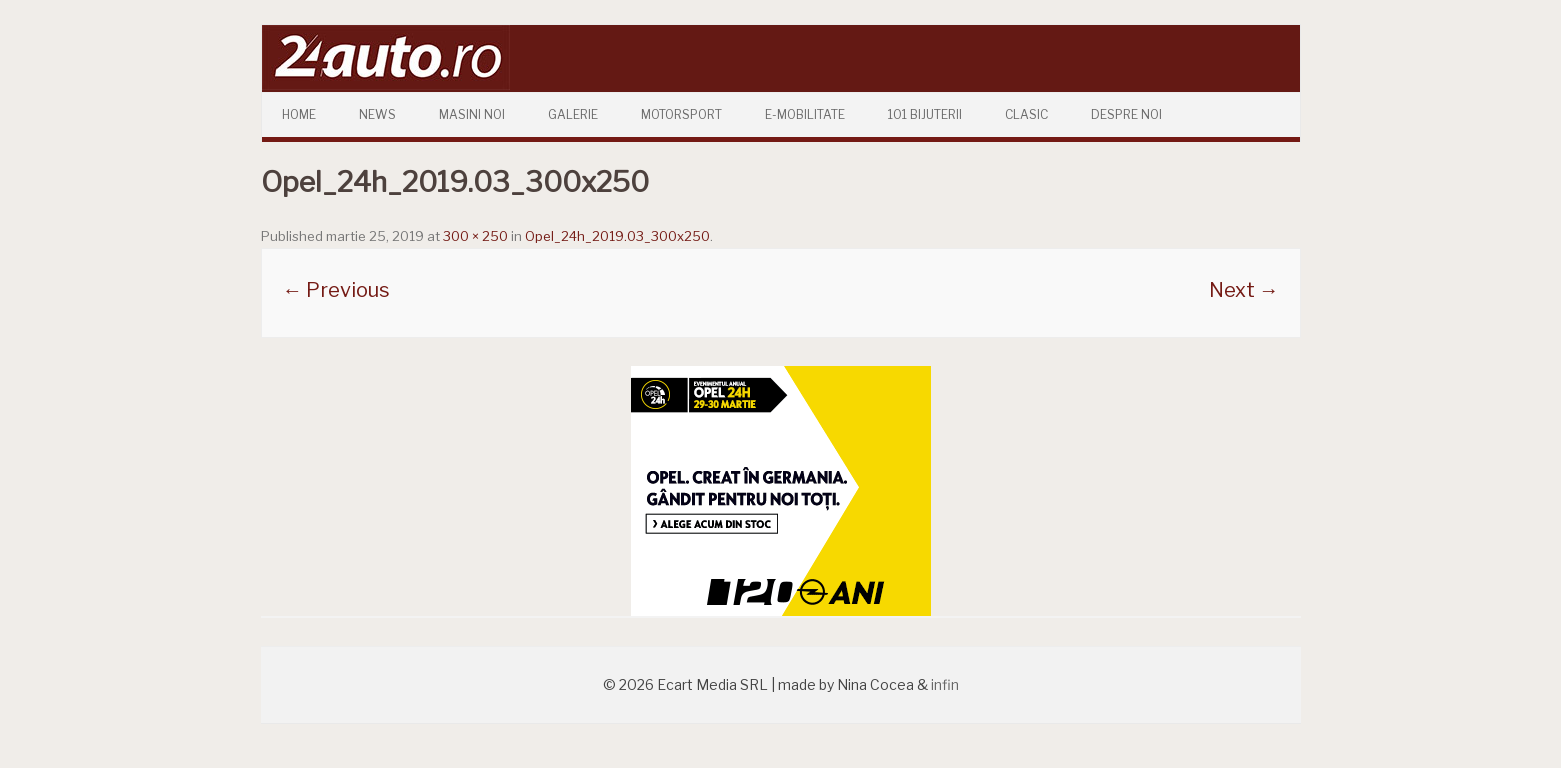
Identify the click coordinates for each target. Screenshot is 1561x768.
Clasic (1026, 114)
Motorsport (681, 114)
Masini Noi (472, 114)
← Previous (336, 290)
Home (299, 114)
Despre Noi (1126, 114)
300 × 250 (475, 236)
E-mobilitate (805, 114)
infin (945, 684)
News (377, 114)
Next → (1244, 290)
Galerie (573, 114)
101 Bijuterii (925, 114)
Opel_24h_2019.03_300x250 (617, 236)
